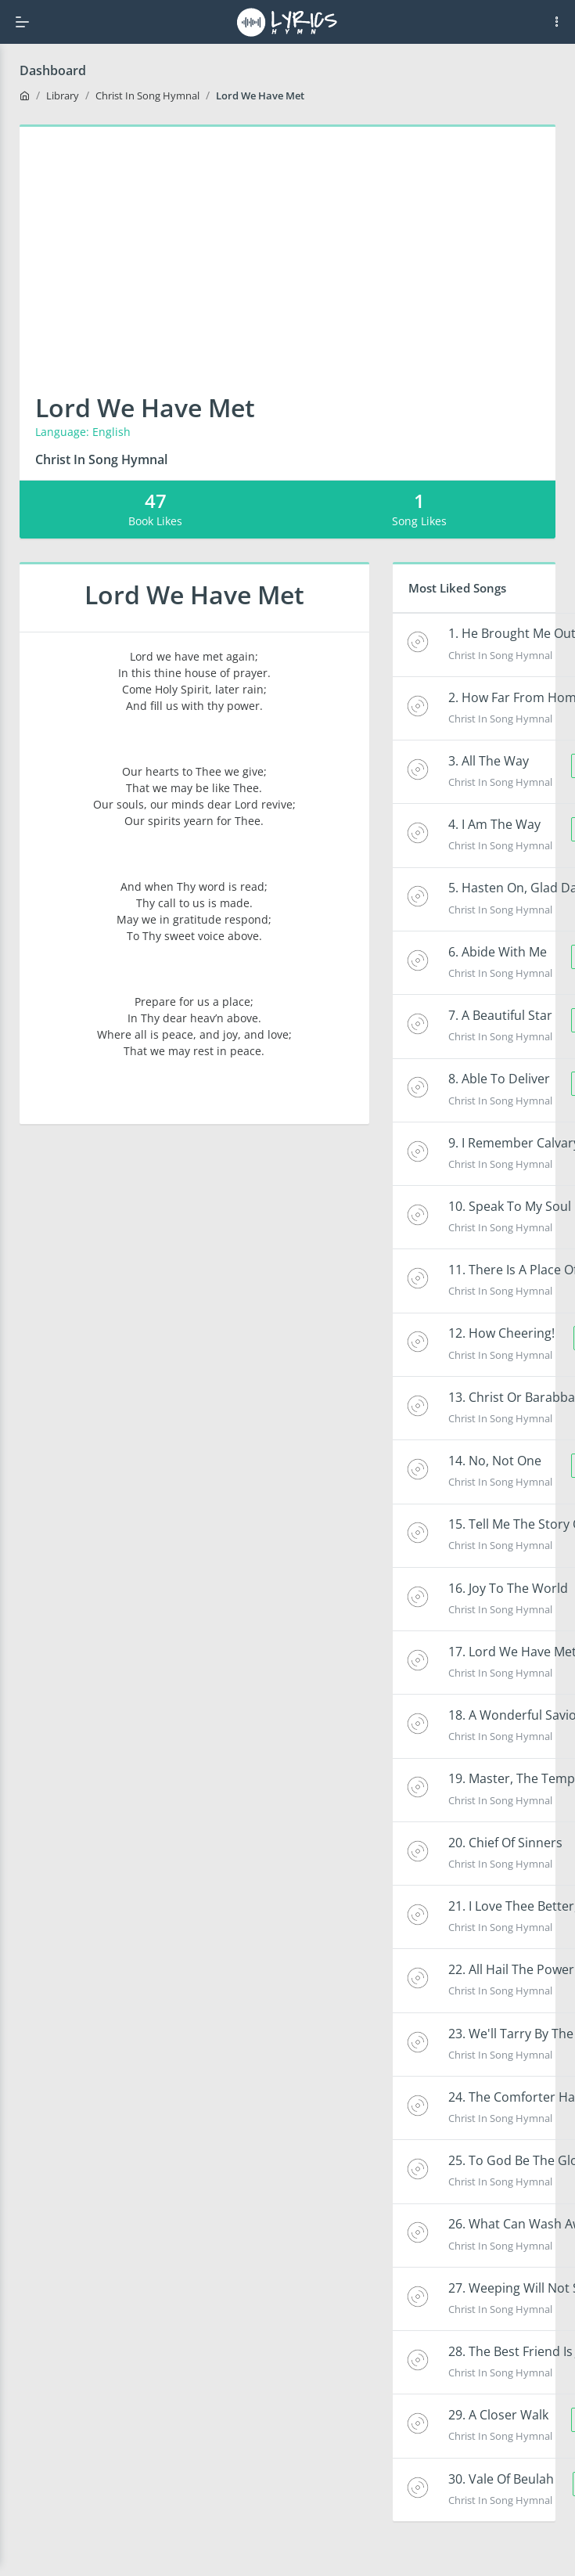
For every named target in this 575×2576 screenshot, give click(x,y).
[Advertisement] (287, 244)
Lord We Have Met (260, 95)
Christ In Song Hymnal (147, 95)
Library (62, 95)
